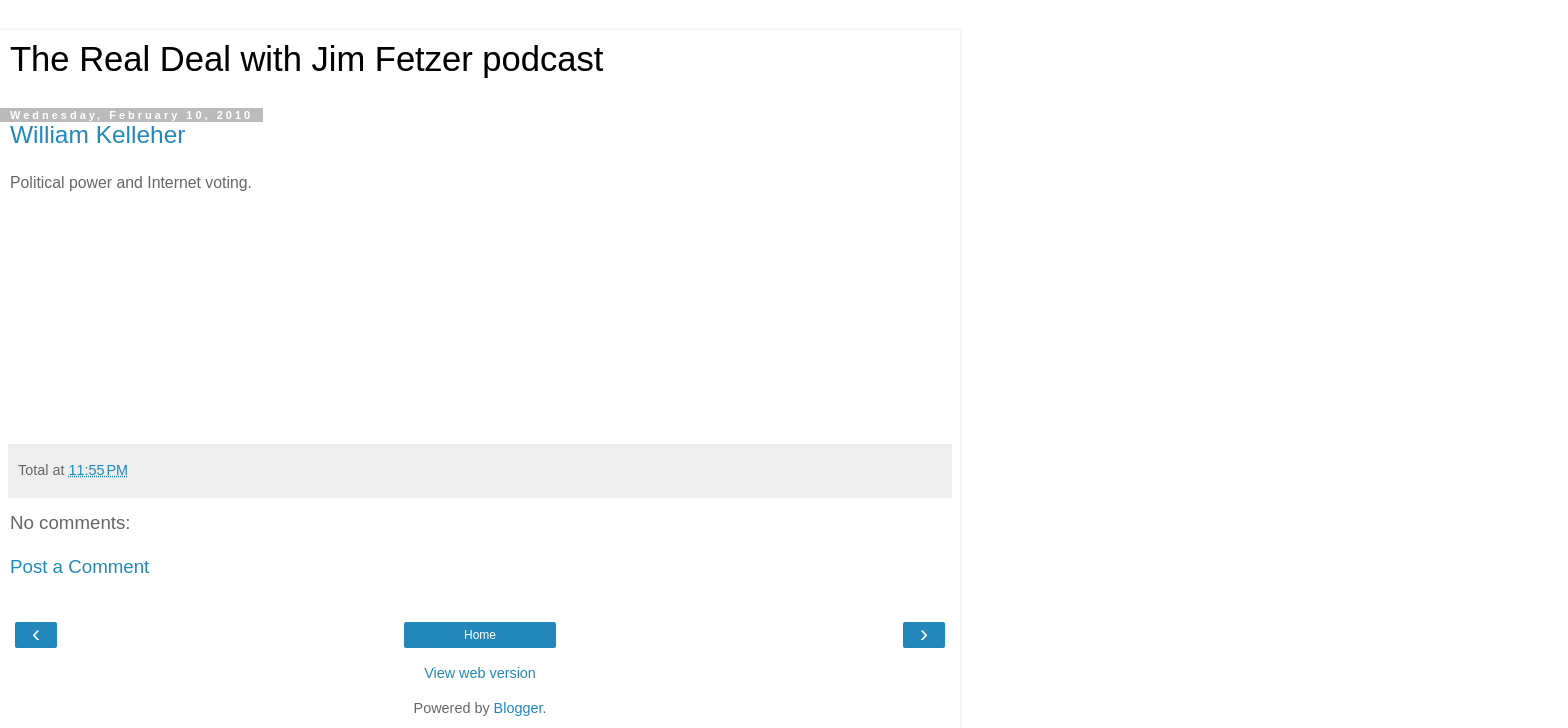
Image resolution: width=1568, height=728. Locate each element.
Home (480, 635)
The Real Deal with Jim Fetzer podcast (306, 59)
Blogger (518, 708)
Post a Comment (79, 566)
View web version (480, 673)
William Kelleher (97, 134)
